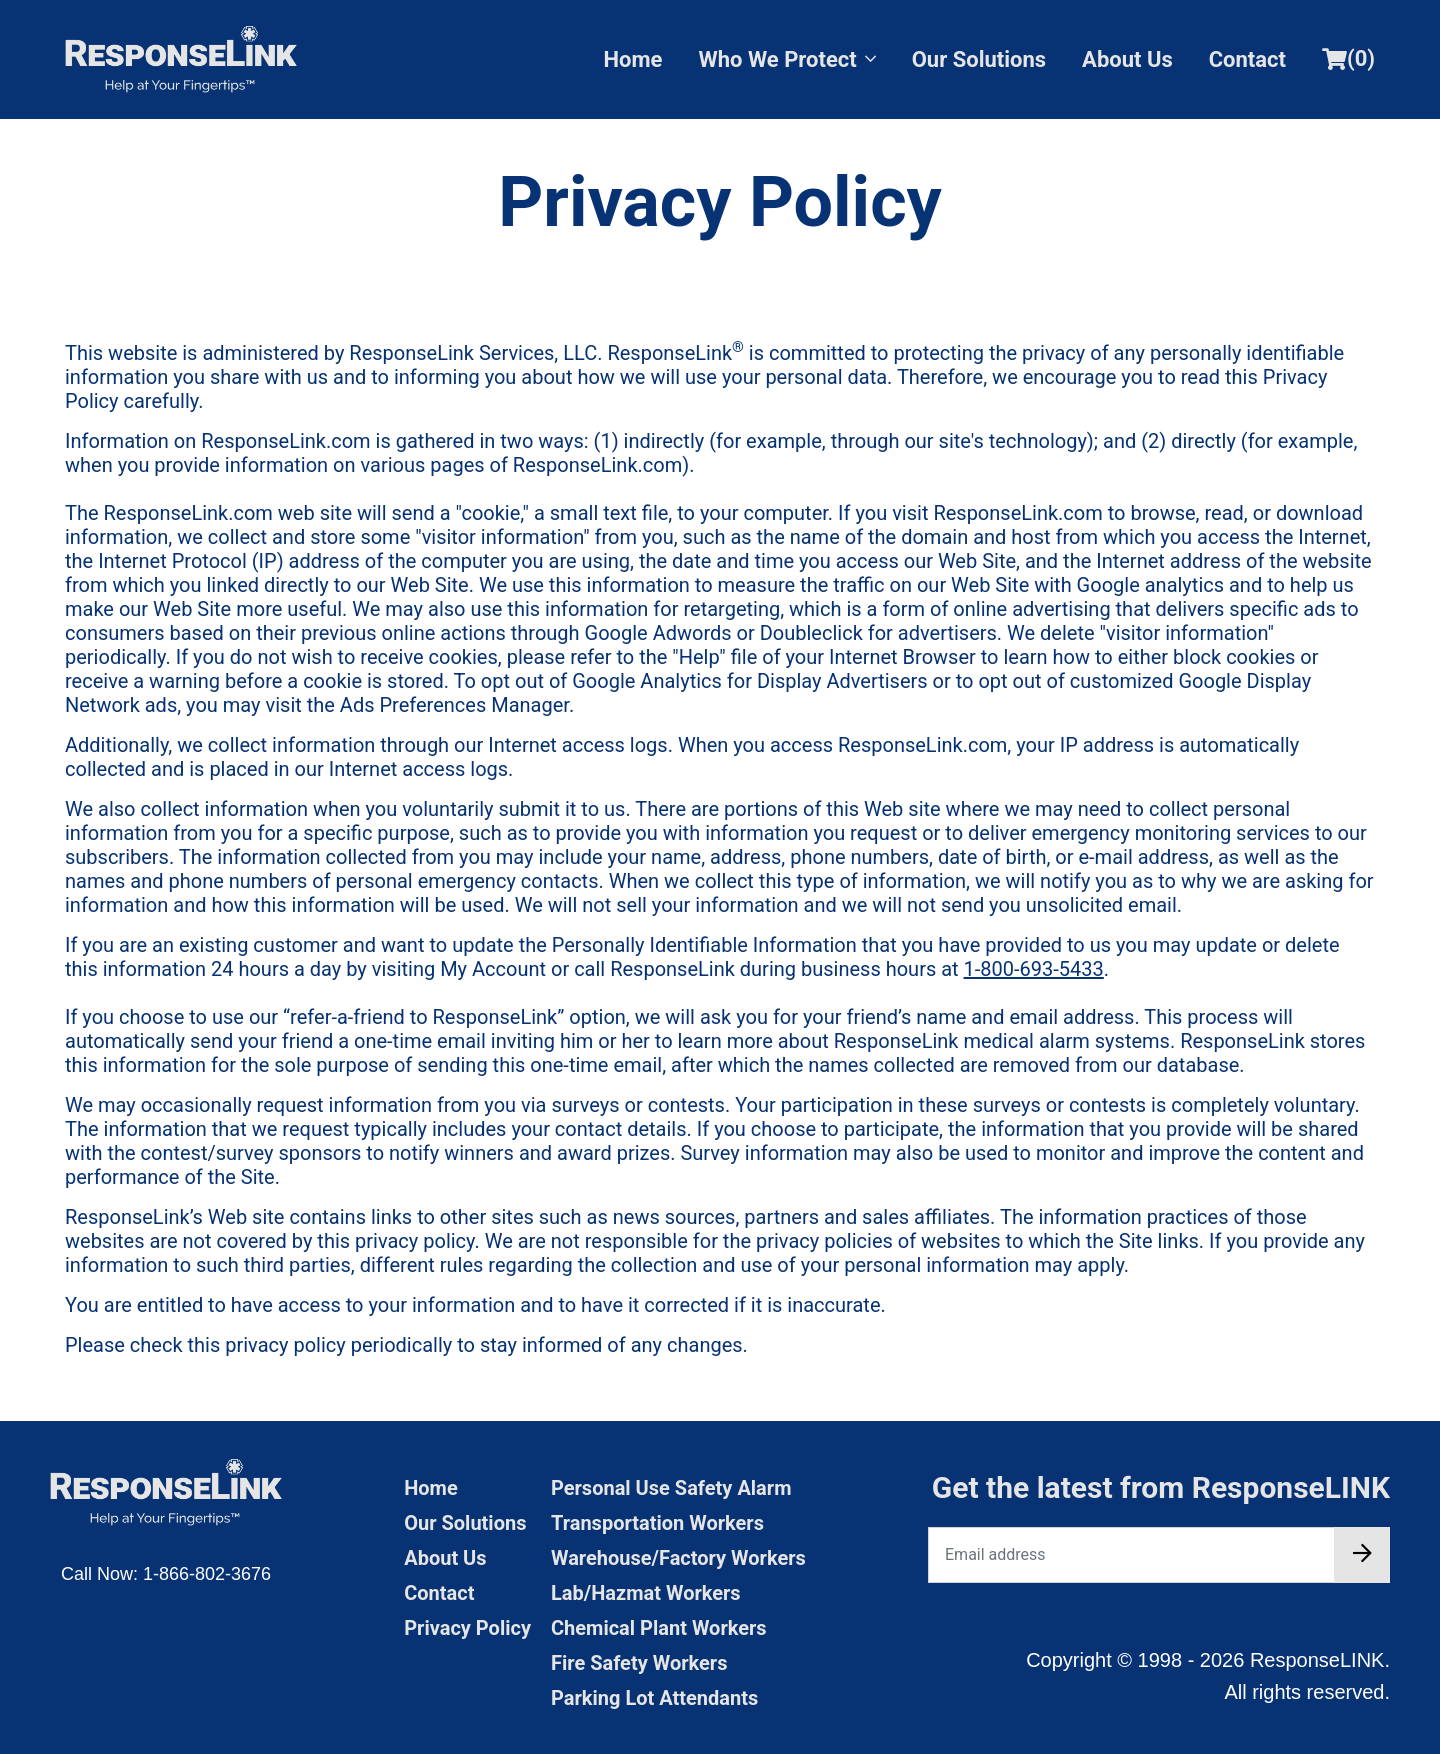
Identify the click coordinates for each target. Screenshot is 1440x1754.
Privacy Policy (467, 1628)
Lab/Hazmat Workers (646, 1593)
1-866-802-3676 (207, 1574)
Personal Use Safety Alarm (671, 1488)
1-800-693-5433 (1034, 969)
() (1348, 58)
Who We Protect (786, 59)
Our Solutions (979, 59)
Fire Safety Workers (639, 1663)
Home (633, 59)
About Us (1127, 59)
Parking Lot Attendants (654, 1698)
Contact (1247, 59)
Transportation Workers (657, 1523)
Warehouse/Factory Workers (678, 1558)
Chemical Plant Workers (659, 1628)
